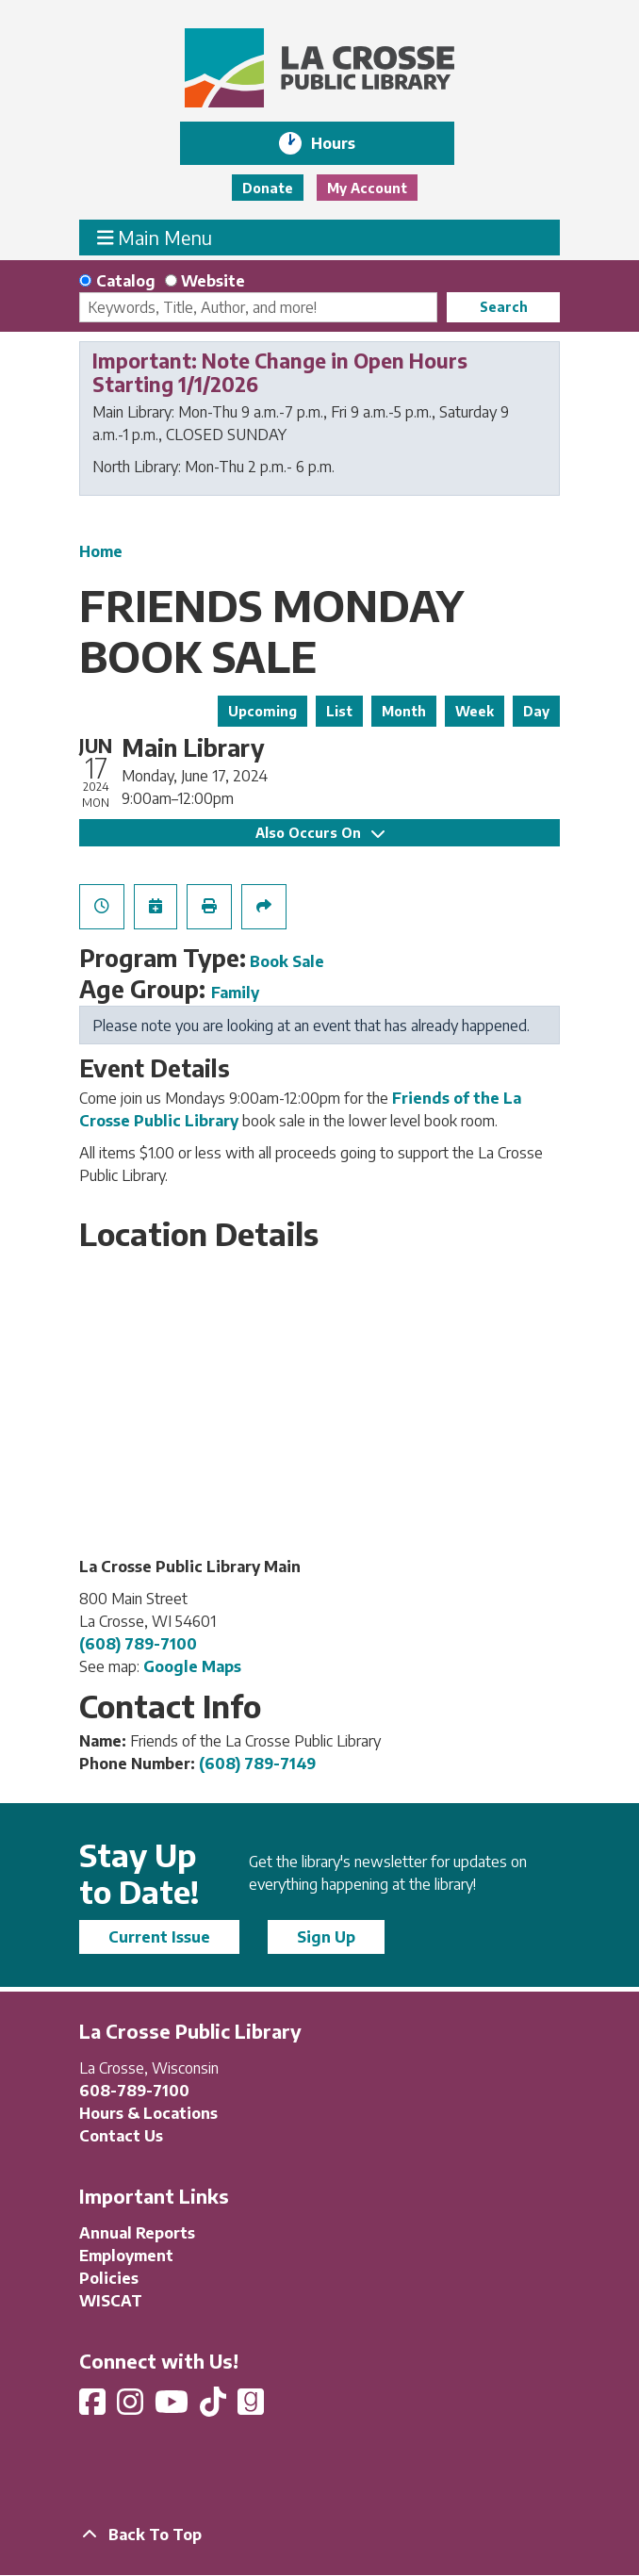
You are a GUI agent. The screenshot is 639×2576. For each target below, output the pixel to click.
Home (101, 551)
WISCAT (110, 2300)
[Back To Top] (319, 2534)
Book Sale (287, 961)
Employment (126, 2255)
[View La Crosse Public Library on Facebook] (94, 2407)
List (339, 711)
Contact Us (121, 2135)
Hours (346, 143)
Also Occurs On (320, 833)
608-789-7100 (134, 2090)
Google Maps (192, 1666)
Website (213, 280)
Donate (267, 188)
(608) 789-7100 (138, 1643)
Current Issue (159, 1937)
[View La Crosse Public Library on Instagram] (132, 2407)
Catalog (126, 280)
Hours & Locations (148, 2113)
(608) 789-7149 (257, 1763)
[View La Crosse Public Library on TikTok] (215, 2407)
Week (474, 711)
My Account (367, 188)
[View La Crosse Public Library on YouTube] (173, 2407)
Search (504, 307)
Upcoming (262, 711)
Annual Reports (137, 2232)
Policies (109, 2278)
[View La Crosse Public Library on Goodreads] (251, 2407)
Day (536, 711)
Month (404, 711)
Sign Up (326, 1937)
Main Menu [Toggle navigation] (155, 237)
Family (235, 992)
